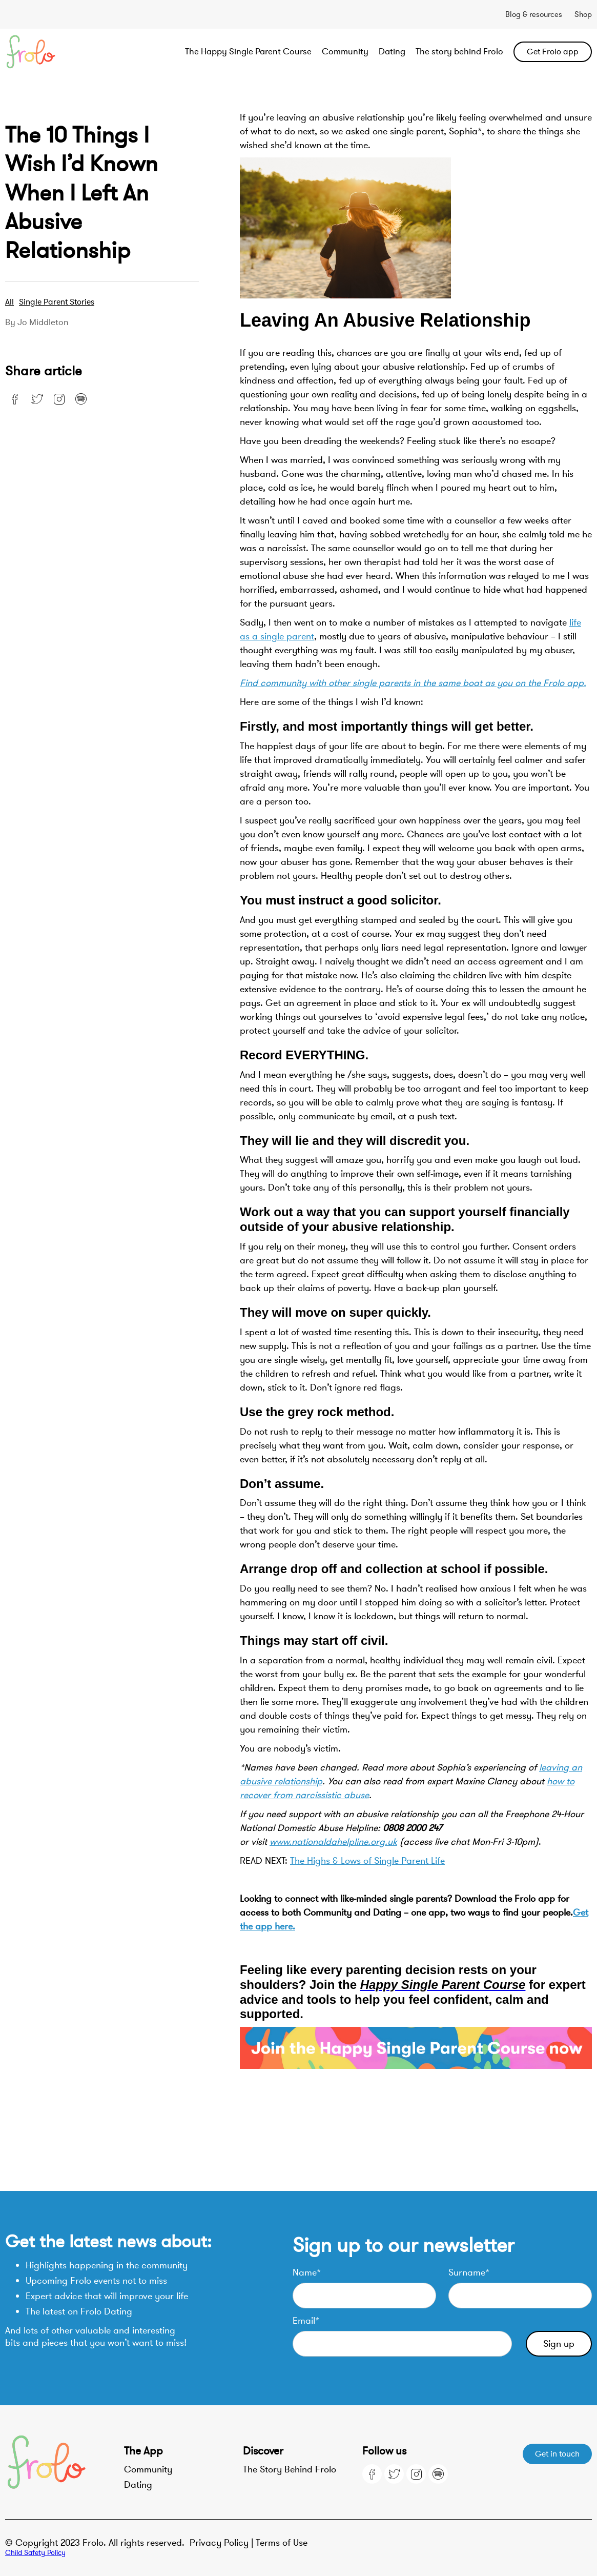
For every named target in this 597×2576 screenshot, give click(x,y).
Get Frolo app (553, 51)
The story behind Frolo (459, 51)
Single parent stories (56, 302)
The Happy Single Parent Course (248, 51)
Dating (392, 51)
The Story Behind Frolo (289, 2469)
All (9, 302)
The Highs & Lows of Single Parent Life (367, 1861)
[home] (63, 52)
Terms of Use (281, 2543)
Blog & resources (533, 14)
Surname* (468, 2272)
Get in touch (557, 2454)
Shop (583, 14)
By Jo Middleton (37, 322)
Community (345, 51)
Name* (307, 2272)
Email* (306, 2321)
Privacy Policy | (223, 2543)
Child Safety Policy (35, 2553)
